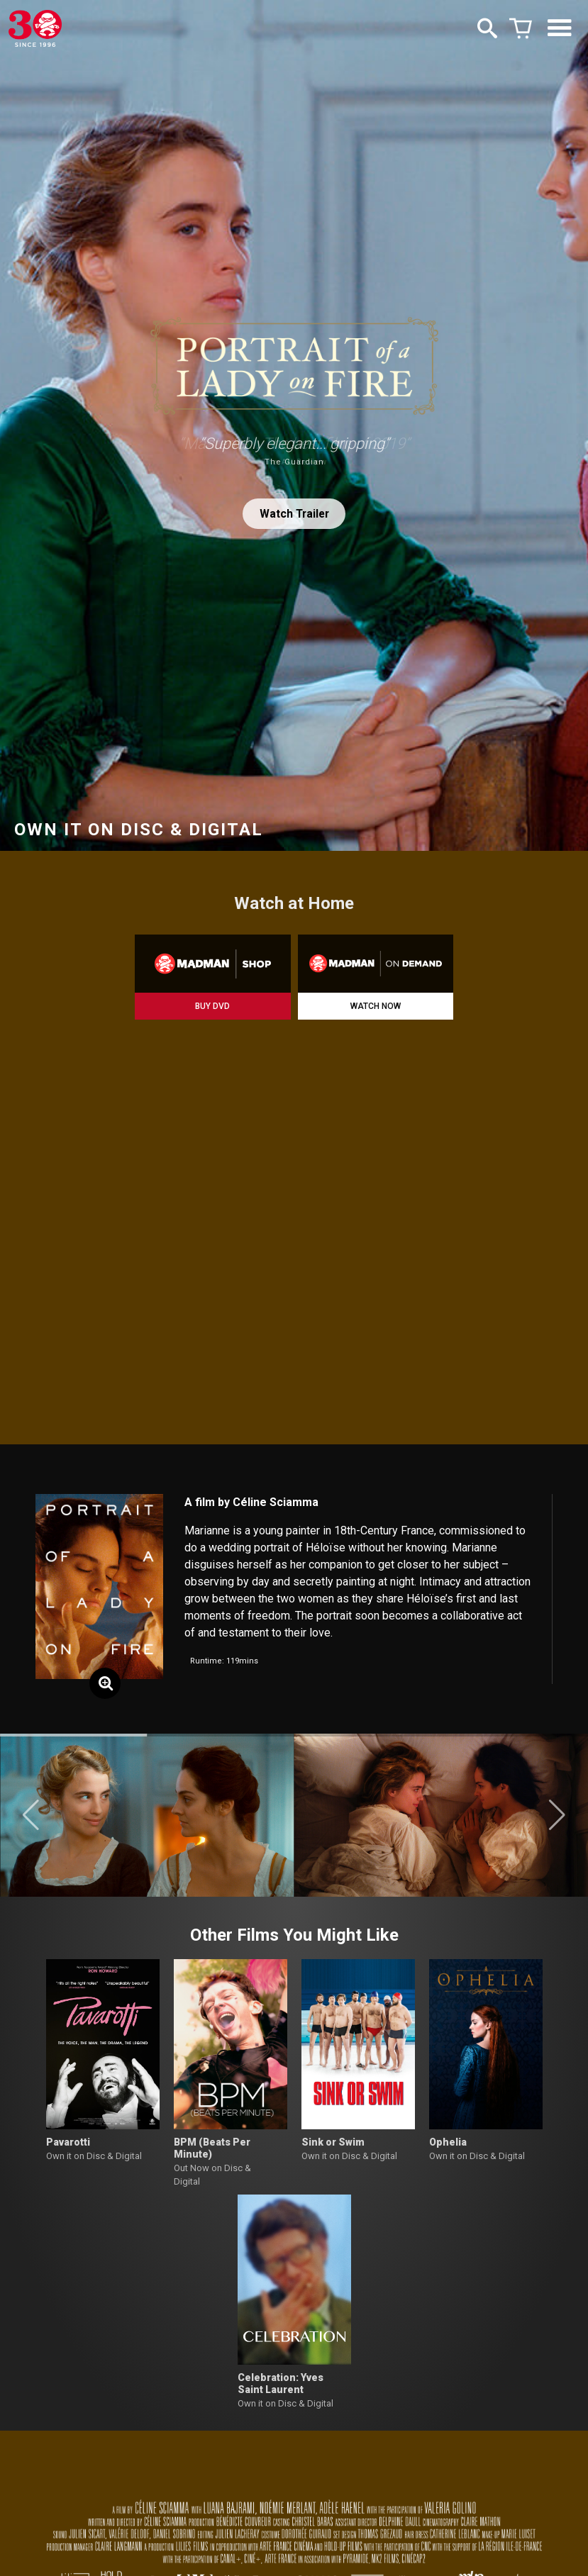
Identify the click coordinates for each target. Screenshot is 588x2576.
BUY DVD (212, 1006)
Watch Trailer (294, 513)
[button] (30, 1815)
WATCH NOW (375, 1006)
